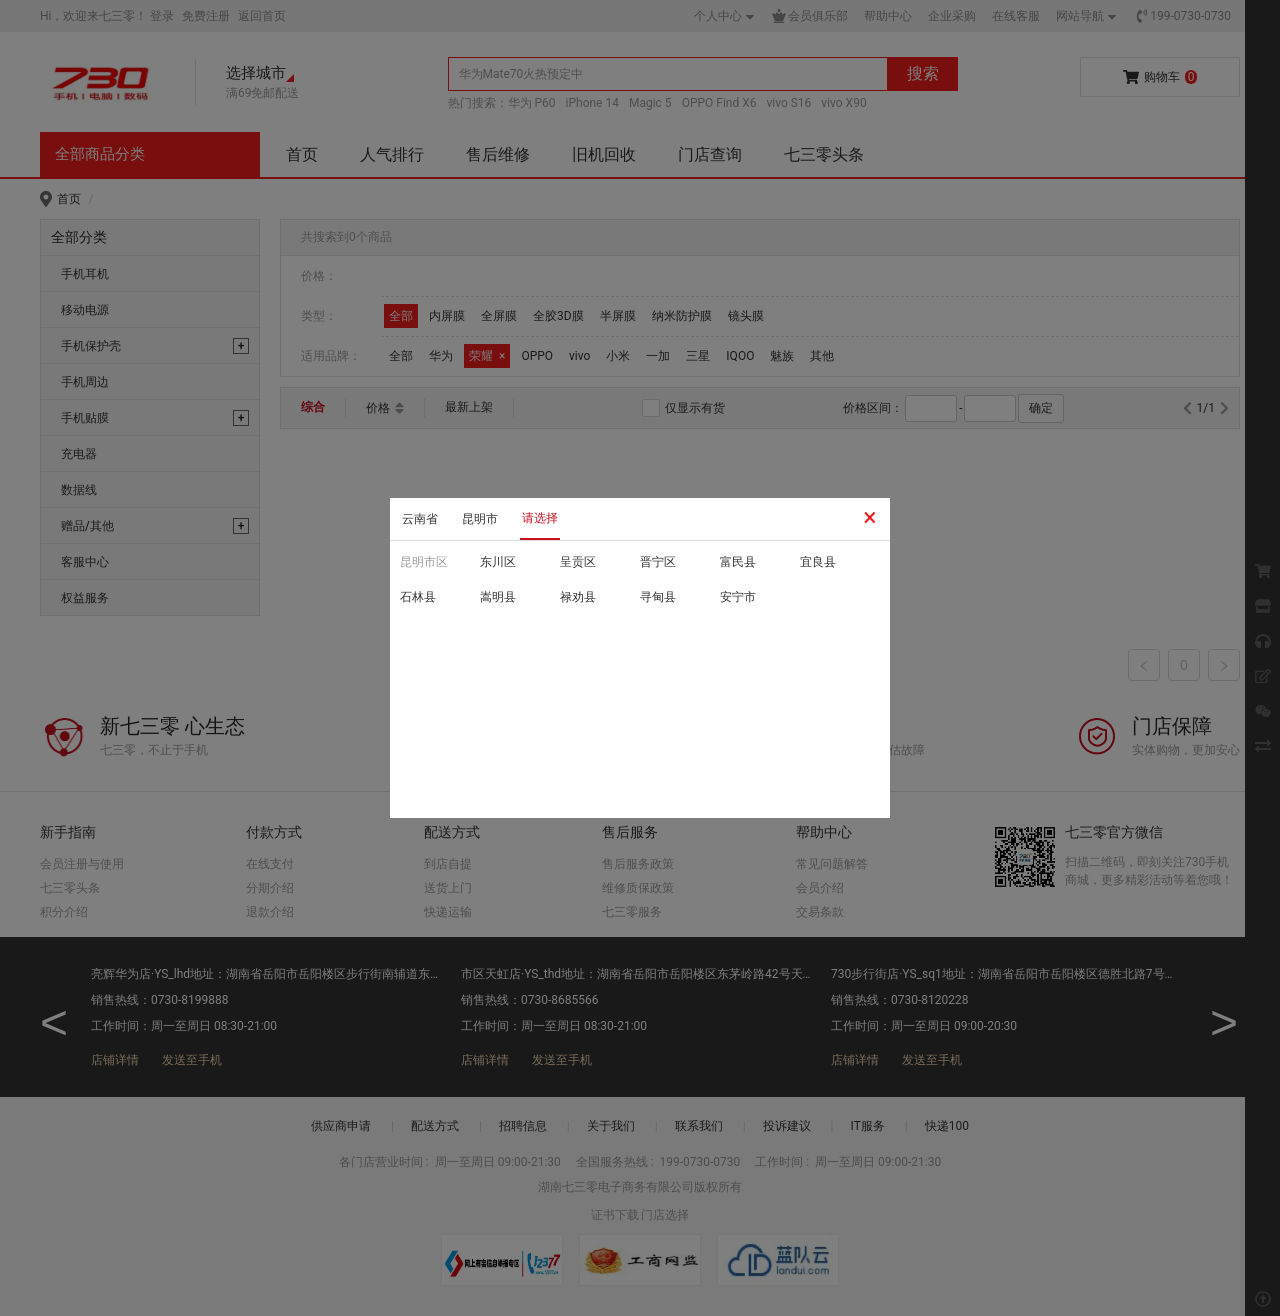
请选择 (540, 518)
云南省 (420, 519)
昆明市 (480, 519)
